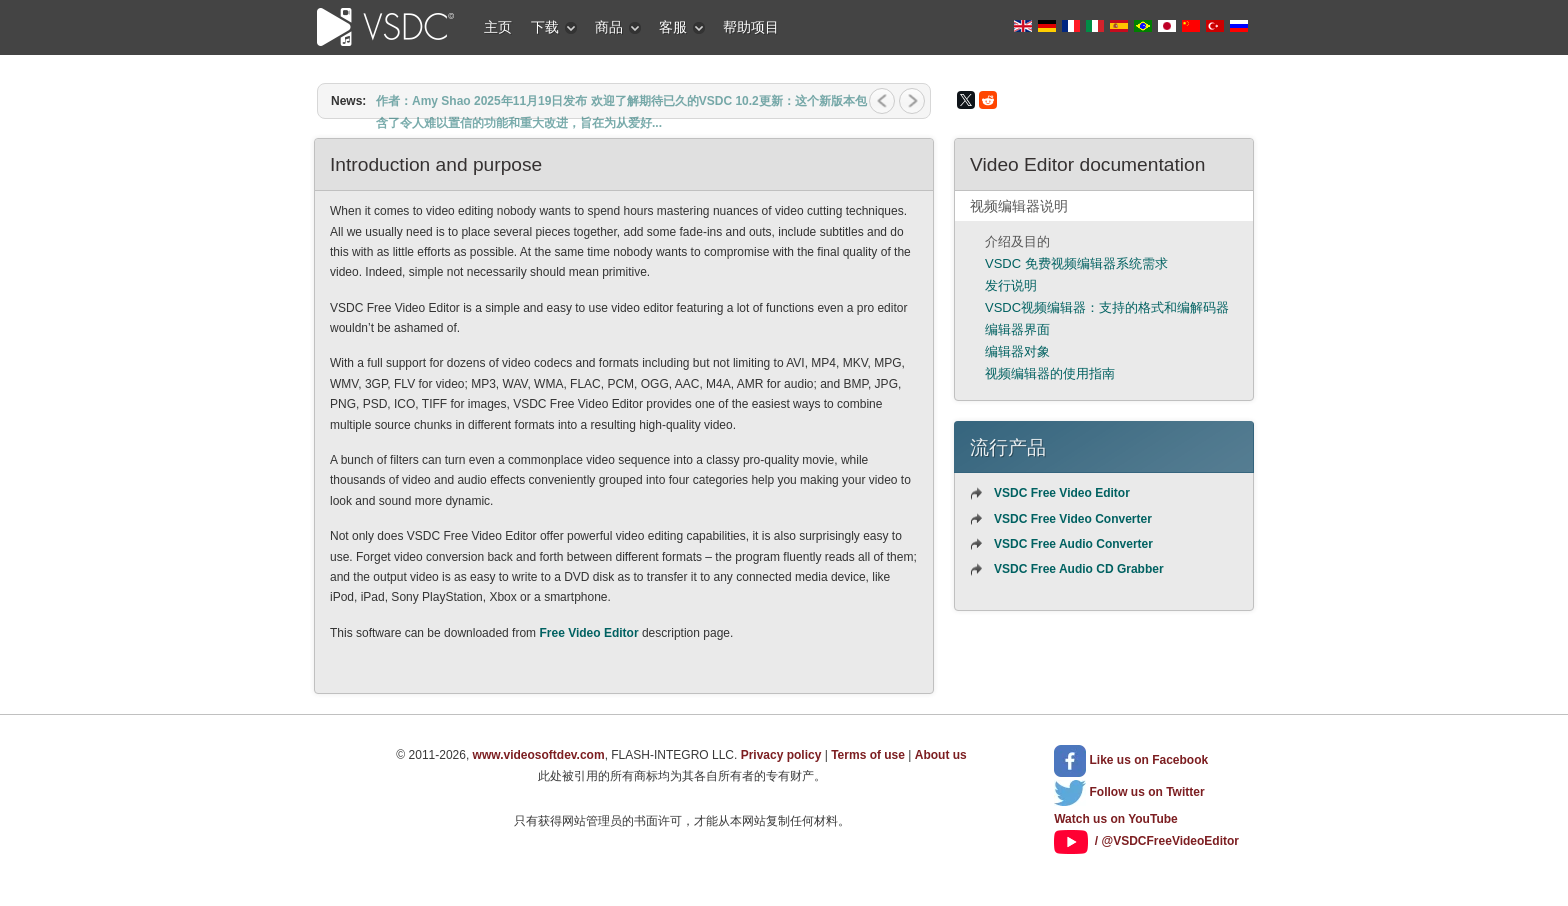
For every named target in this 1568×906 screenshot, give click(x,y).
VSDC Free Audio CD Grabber (1079, 569)
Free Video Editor (588, 633)
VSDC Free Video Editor (1062, 493)
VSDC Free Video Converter (1073, 519)
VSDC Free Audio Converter (1073, 544)
